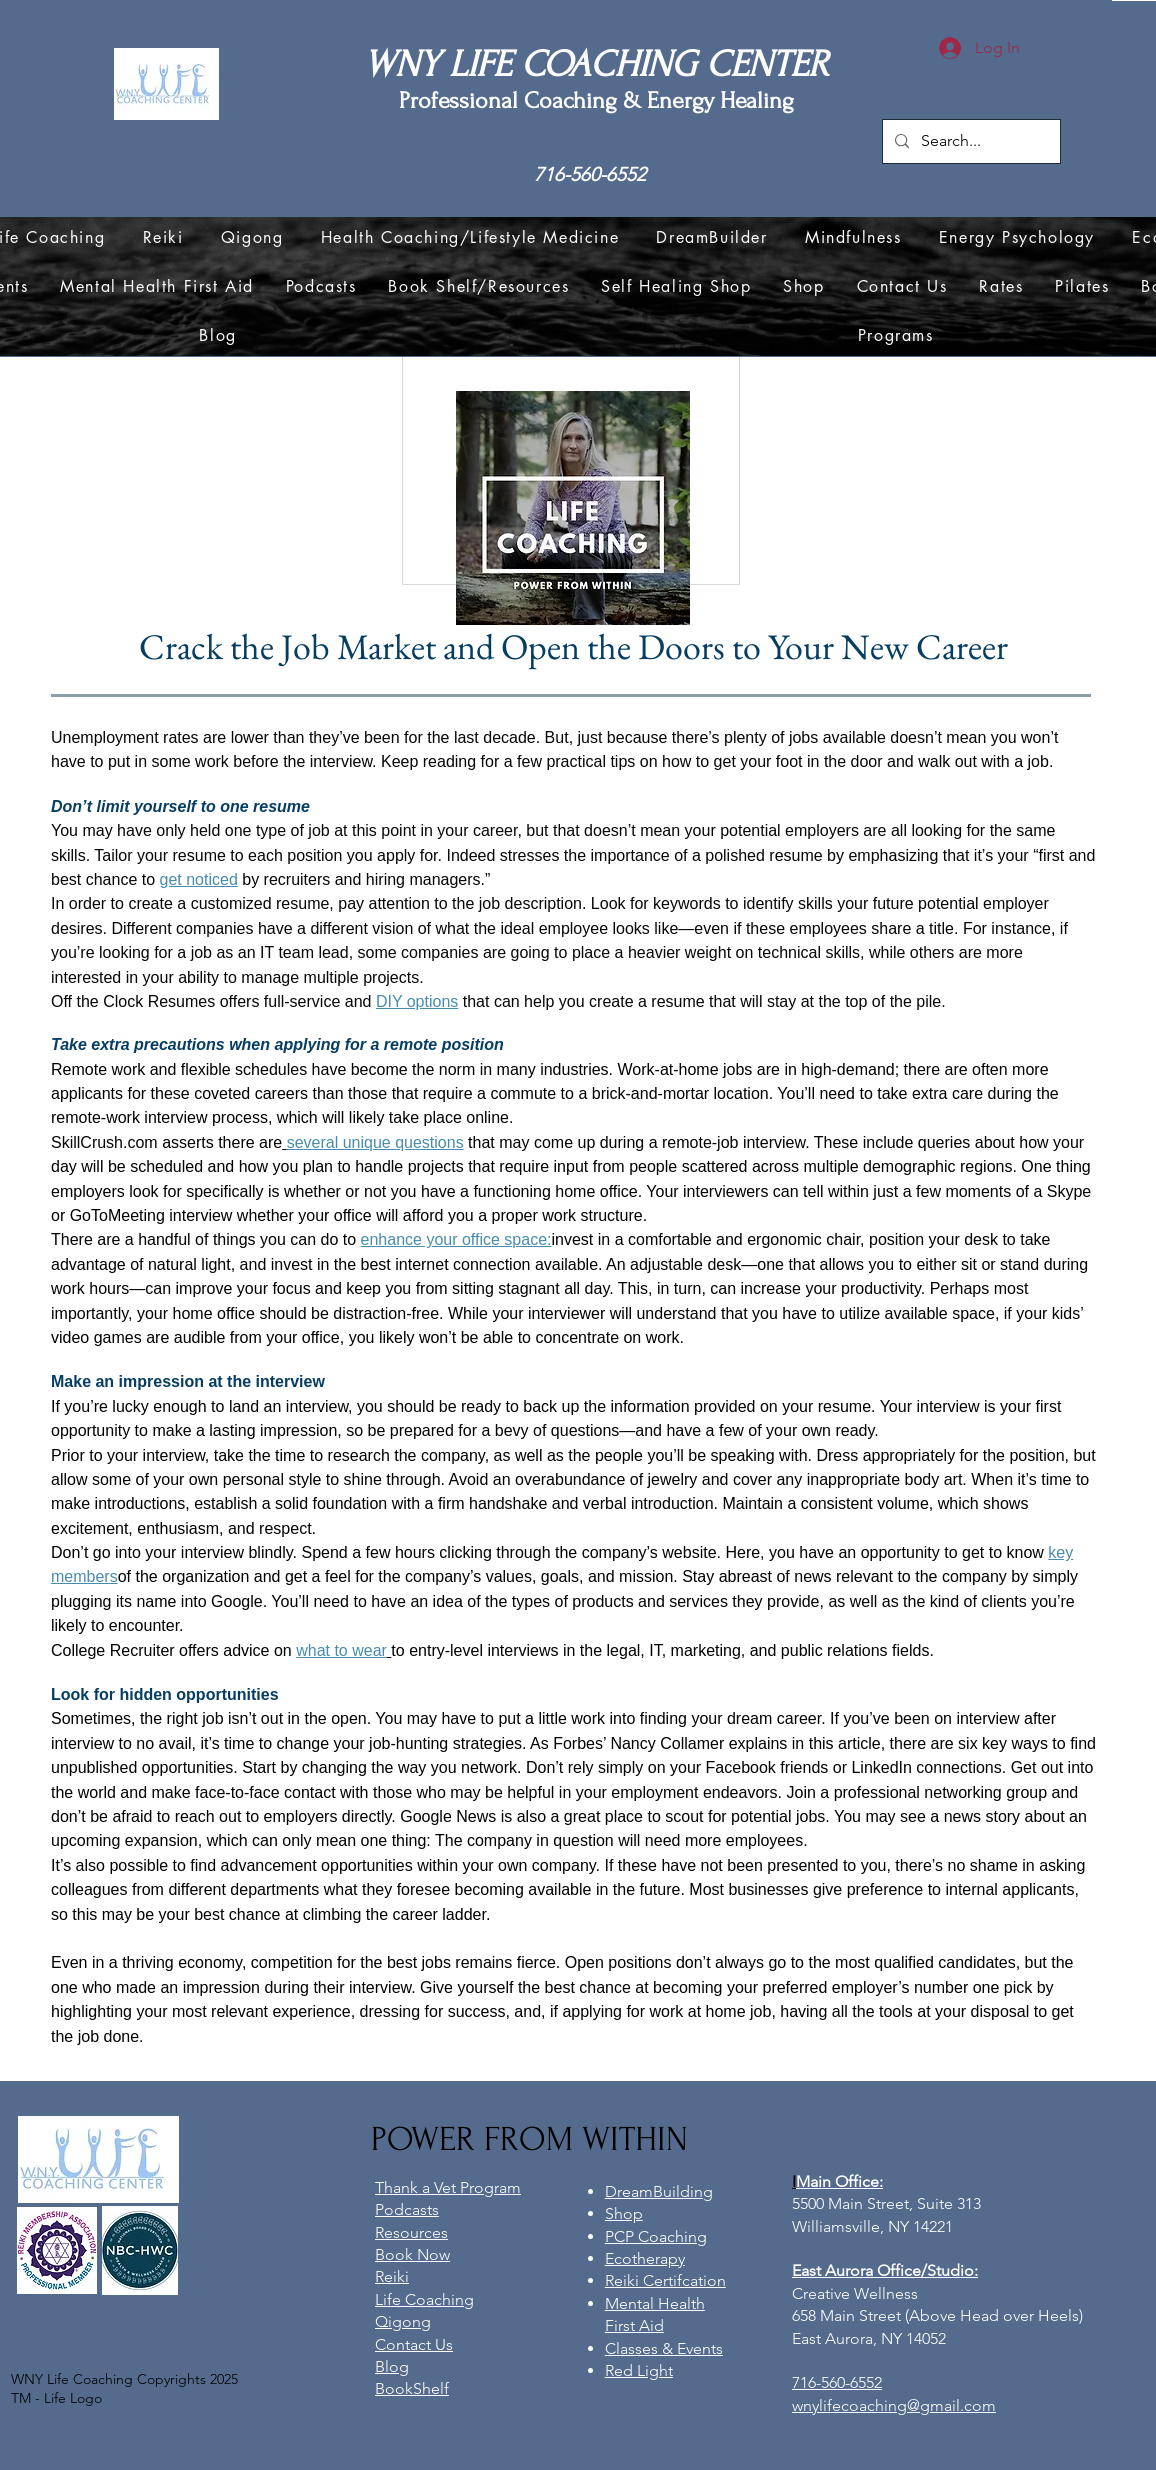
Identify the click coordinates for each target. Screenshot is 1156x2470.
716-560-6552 (590, 174)
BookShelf (412, 2388)
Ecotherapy (645, 2258)
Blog (392, 2366)
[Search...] (969, 141)
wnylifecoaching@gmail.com (894, 2405)
